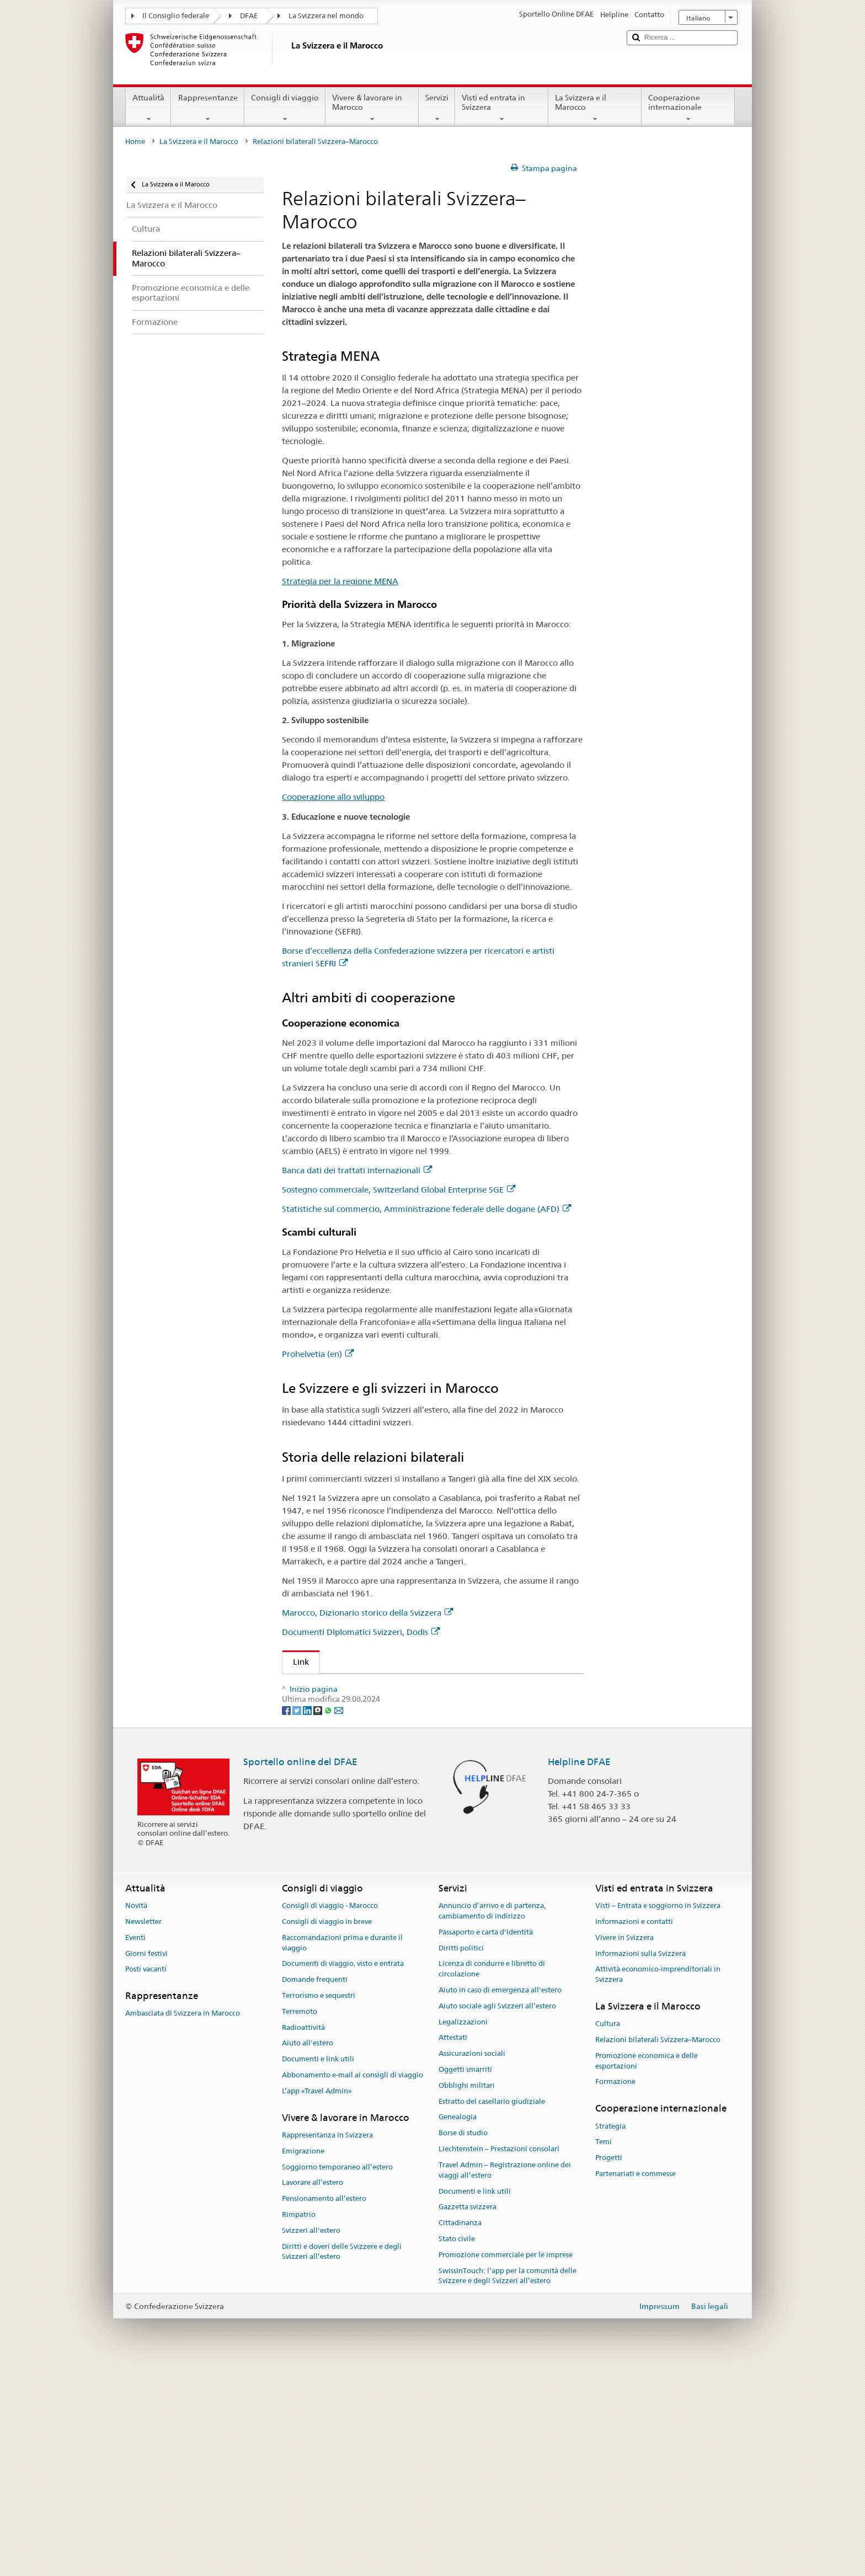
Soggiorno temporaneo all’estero (337, 2374)
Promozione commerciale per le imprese (506, 2463)
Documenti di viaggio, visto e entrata (343, 2171)
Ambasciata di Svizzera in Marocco (182, 2221)
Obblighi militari (467, 2293)
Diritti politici (461, 2155)
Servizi (437, 108)
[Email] (338, 1917)
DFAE (249, 16)
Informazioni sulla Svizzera (640, 2161)
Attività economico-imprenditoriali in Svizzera (657, 2182)
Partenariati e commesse (635, 2381)
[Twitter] (297, 1917)
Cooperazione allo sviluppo (333, 797)
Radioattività (303, 2235)
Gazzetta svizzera (467, 2415)
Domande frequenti (315, 2187)
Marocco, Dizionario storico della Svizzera (367, 1612)
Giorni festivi (146, 2161)
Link (295, 1661)
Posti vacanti (146, 2177)
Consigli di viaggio (285, 108)
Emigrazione (303, 2359)
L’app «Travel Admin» (317, 2299)
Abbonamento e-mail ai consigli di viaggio (352, 2283)
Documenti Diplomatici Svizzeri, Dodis (361, 1632)
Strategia (610, 2333)
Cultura (607, 2231)
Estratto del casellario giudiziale (492, 2309)
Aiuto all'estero (307, 2251)
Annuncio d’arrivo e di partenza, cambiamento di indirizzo (492, 2118)
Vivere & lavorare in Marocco (372, 108)
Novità (136, 2113)
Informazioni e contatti (634, 2129)
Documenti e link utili (318, 2267)
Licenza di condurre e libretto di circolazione (492, 2176)
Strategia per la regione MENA (340, 581)
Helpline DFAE (579, 1969)
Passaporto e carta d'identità (486, 2140)
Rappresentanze (207, 108)
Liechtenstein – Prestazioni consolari (499, 2357)
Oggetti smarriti (465, 2277)
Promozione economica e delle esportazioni (646, 2268)
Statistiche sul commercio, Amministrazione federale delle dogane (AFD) (426, 1209)
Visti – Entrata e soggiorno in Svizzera (657, 2113)
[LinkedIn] (308, 1917)
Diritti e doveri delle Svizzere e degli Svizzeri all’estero (342, 2459)
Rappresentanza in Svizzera (327, 2343)
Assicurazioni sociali (472, 2261)
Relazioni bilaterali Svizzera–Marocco (657, 2247)
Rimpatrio (299, 2422)
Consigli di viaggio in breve (327, 2129)
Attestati (453, 2245)
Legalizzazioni (463, 2230)
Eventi (135, 2145)
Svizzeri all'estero (311, 2438)
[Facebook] (287, 1917)
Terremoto (299, 2219)
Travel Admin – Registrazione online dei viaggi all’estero (505, 2378)
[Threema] (318, 1917)
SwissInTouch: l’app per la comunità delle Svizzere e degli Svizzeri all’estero (507, 2484)
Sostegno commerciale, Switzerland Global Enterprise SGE (398, 1189)
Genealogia (458, 2325)
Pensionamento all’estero (324, 2406)
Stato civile (457, 2447)
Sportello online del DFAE (300, 1969)
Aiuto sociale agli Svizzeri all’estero (497, 2214)
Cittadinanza (460, 2431)
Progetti (608, 2365)
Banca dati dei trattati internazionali (357, 1170)
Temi (603, 2349)
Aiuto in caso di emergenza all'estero (500, 2198)
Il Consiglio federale (175, 16)
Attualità (148, 108)
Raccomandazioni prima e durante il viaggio (342, 2150)
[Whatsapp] (329, 1917)
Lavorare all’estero (312, 2390)
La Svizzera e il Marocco (595, 108)
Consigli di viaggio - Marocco (330, 2113)
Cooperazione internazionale (688, 108)
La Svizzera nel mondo (326, 16)
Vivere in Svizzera (624, 2145)
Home (135, 141)
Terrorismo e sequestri (318, 2203)
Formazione (615, 2289)
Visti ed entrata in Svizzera (502, 108)
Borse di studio (463, 2341)
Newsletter (143, 2129)
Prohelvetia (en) (318, 1354)
